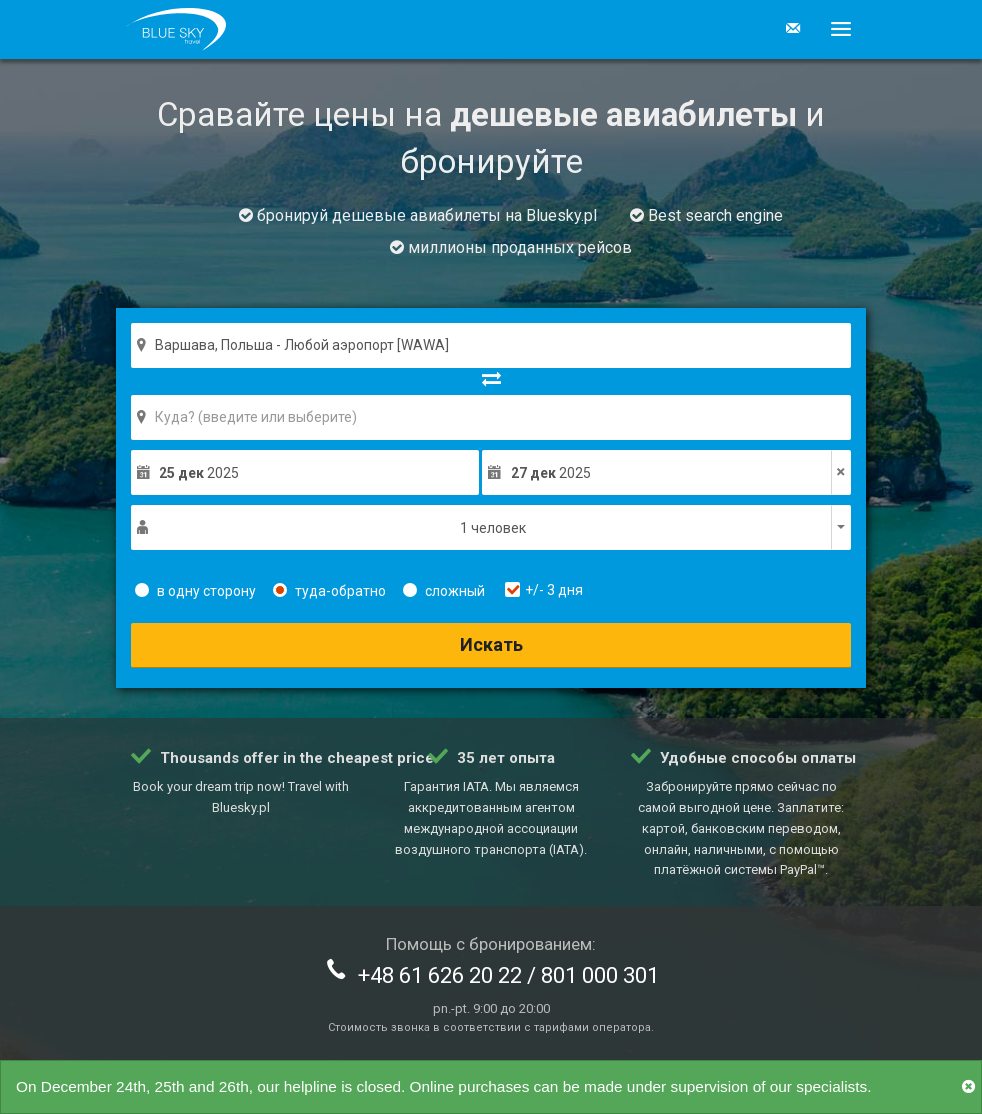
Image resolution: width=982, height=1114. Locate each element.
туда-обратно (329, 591)
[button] (833, 29)
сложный (444, 591)
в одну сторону (195, 591)
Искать (491, 644)
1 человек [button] (493, 528)
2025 (199, 473)
